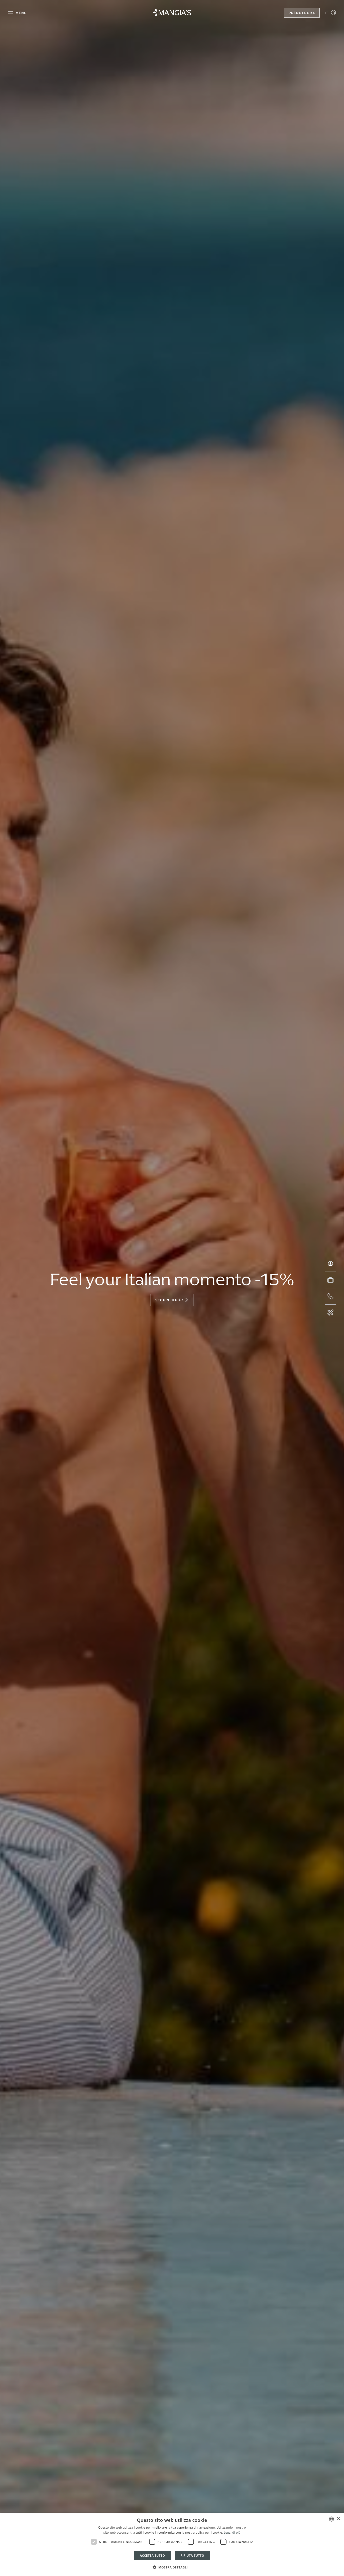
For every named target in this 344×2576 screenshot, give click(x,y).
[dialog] (172, 2544)
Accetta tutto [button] (152, 2555)
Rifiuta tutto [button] (192, 2555)
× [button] (338, 2519)
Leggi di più (232, 2532)
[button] (172, 2567)
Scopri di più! (172, 1300)
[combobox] (331, 2519)
